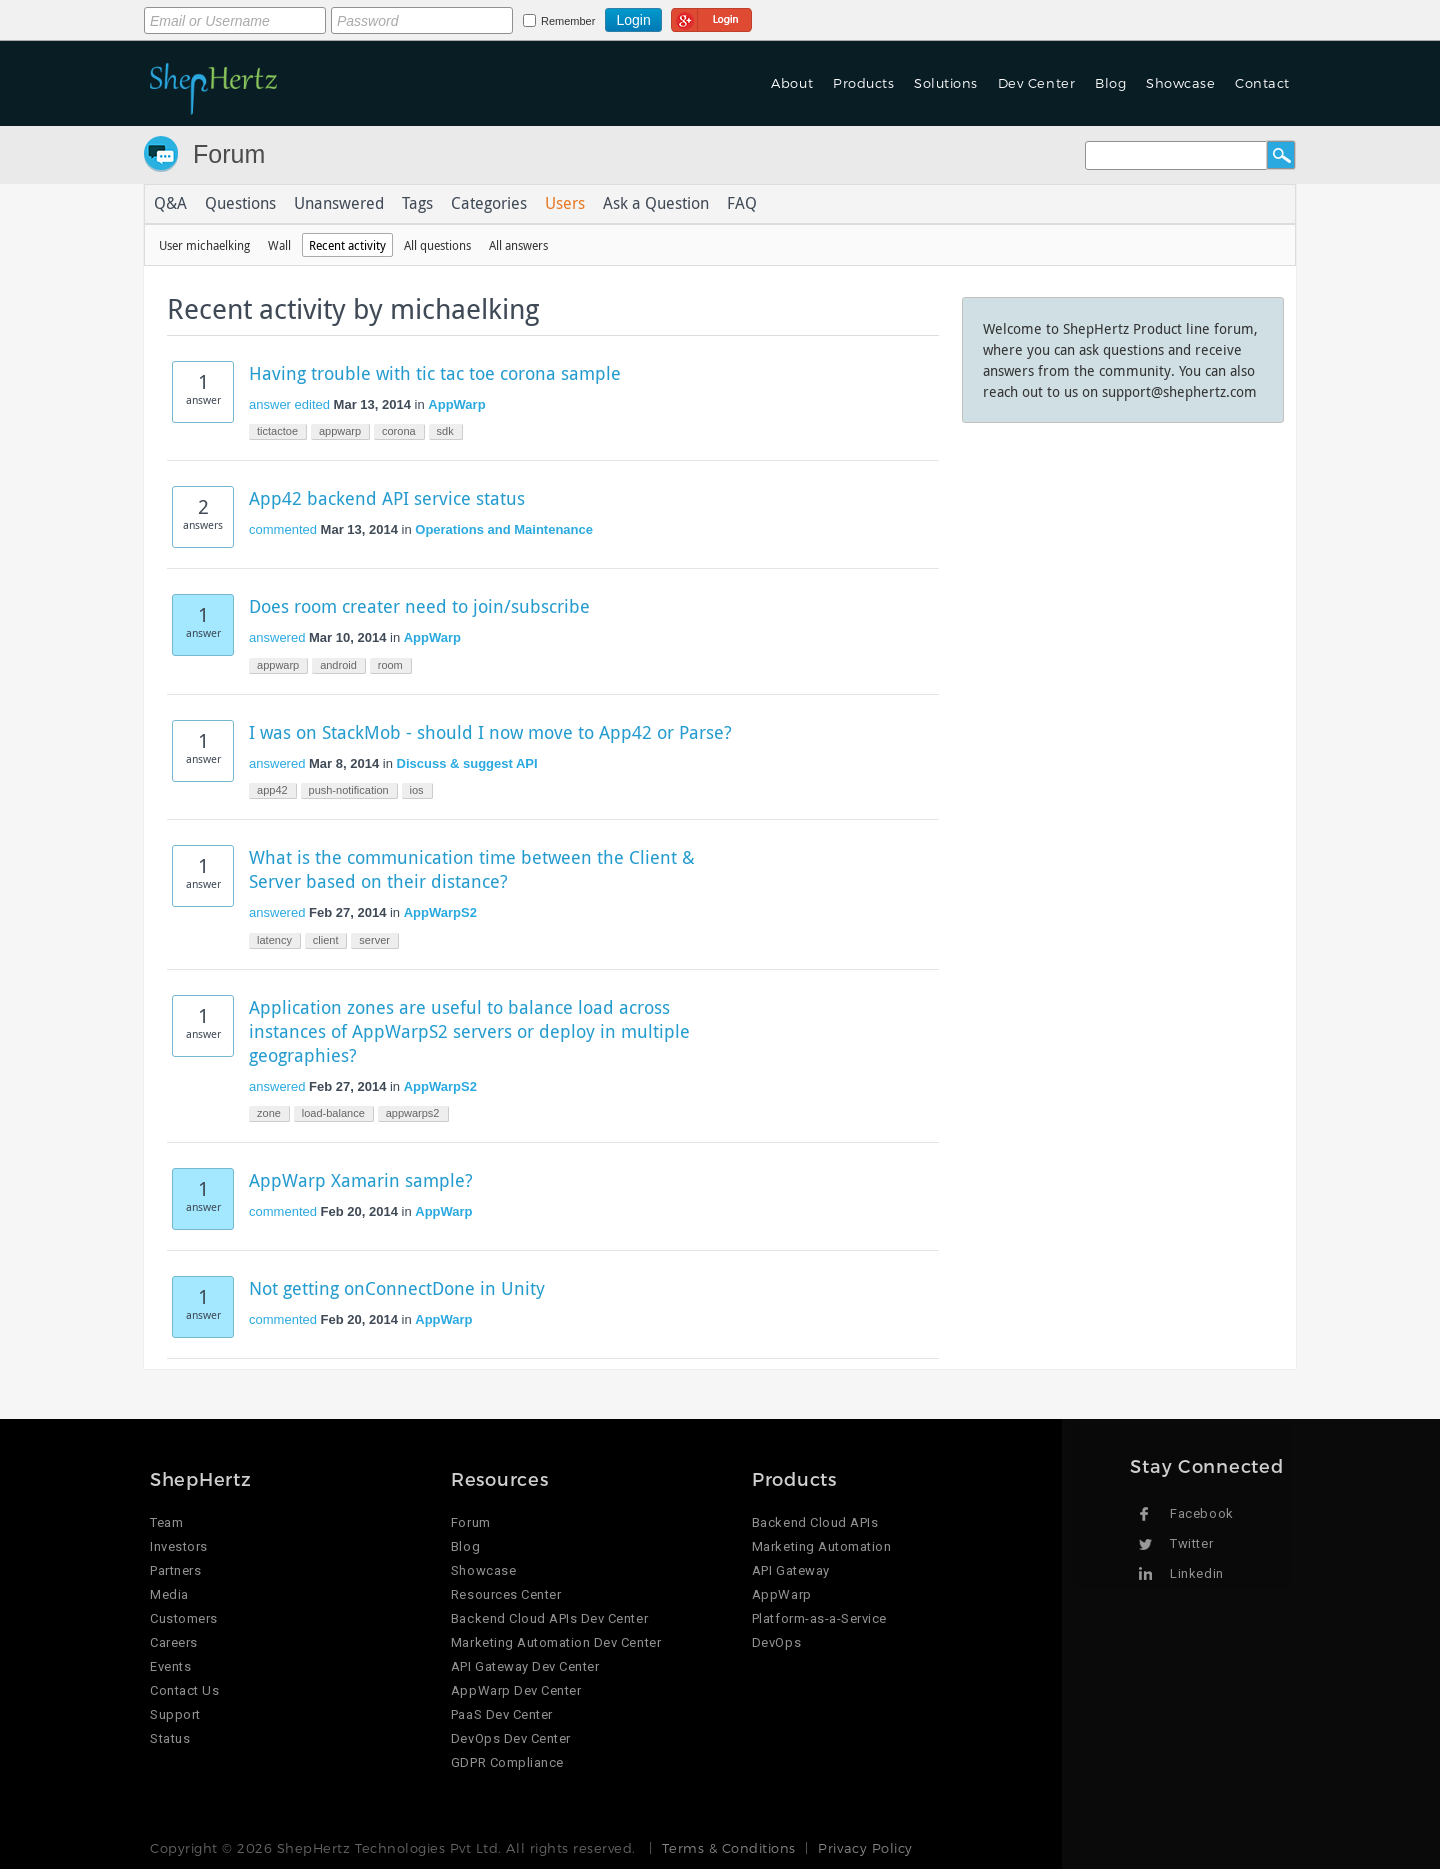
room (390, 665)
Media (169, 1594)
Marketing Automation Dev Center (556, 1642)
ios (417, 790)
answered (277, 637)
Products (863, 83)
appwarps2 (413, 1113)
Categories (489, 204)
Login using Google (711, 17)
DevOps (776, 1642)
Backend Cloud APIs (815, 1522)
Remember (568, 21)
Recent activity (347, 245)
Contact (1262, 83)
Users (565, 204)
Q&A (170, 204)
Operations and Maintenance (504, 529)
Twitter (1191, 1543)
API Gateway (791, 1570)
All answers (518, 245)
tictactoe (277, 431)
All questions (437, 245)
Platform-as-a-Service (819, 1618)
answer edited (289, 404)
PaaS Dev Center (502, 1714)
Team (166, 1522)
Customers (184, 1618)
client (326, 940)
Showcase (1180, 83)
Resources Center (506, 1594)
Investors (179, 1546)
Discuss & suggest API (467, 763)
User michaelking (204, 245)
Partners (175, 1570)
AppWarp (456, 404)
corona (399, 431)
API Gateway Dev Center (525, 1666)
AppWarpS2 (440, 912)
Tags (417, 204)
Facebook (1201, 1513)
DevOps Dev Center (511, 1738)
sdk (445, 431)
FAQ (742, 204)
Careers (174, 1642)
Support (175, 1714)
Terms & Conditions (728, 1848)
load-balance (333, 1113)
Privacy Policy (865, 1848)
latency (274, 940)
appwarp (340, 431)
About (792, 83)
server (374, 940)
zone (269, 1113)
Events (170, 1666)
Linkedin (1196, 1573)
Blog (1110, 83)
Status (170, 1738)
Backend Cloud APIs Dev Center (549, 1618)
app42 (272, 790)
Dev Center (1036, 83)
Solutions (946, 83)
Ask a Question (656, 204)
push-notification (349, 790)
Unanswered (339, 204)
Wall (279, 245)
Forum (229, 154)
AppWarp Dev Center (516, 1690)
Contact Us (184, 1690)
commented (283, 529)
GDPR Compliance (507, 1762)
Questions (240, 204)
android (338, 665)
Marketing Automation (821, 1546)
